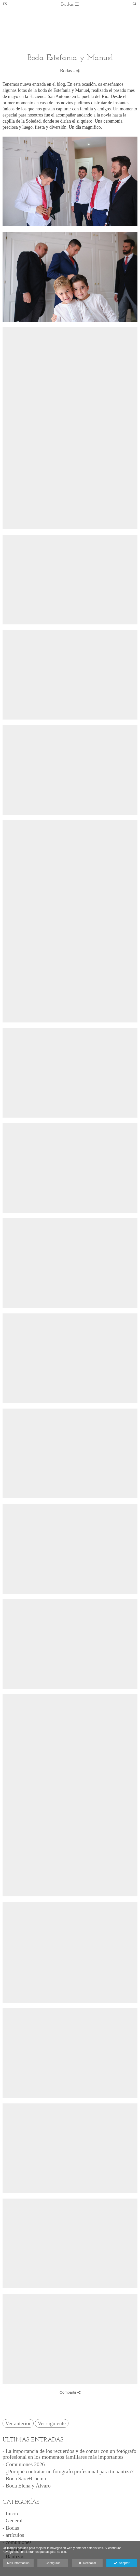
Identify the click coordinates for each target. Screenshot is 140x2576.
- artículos (13, 2535)
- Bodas (11, 2528)
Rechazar (87, 2563)
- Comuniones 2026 (24, 2464)
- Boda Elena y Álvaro (27, 2486)
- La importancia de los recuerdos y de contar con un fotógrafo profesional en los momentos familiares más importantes (69, 2454)
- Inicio (10, 2513)
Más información (18, 2563)
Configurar (53, 2563)
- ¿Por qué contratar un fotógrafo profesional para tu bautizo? (68, 2471)
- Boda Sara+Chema (24, 2479)
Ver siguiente (52, 2423)
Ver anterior (18, 2423)
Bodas (70, 4)
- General (13, 2521)
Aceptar (121, 2563)
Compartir (70, 2392)
